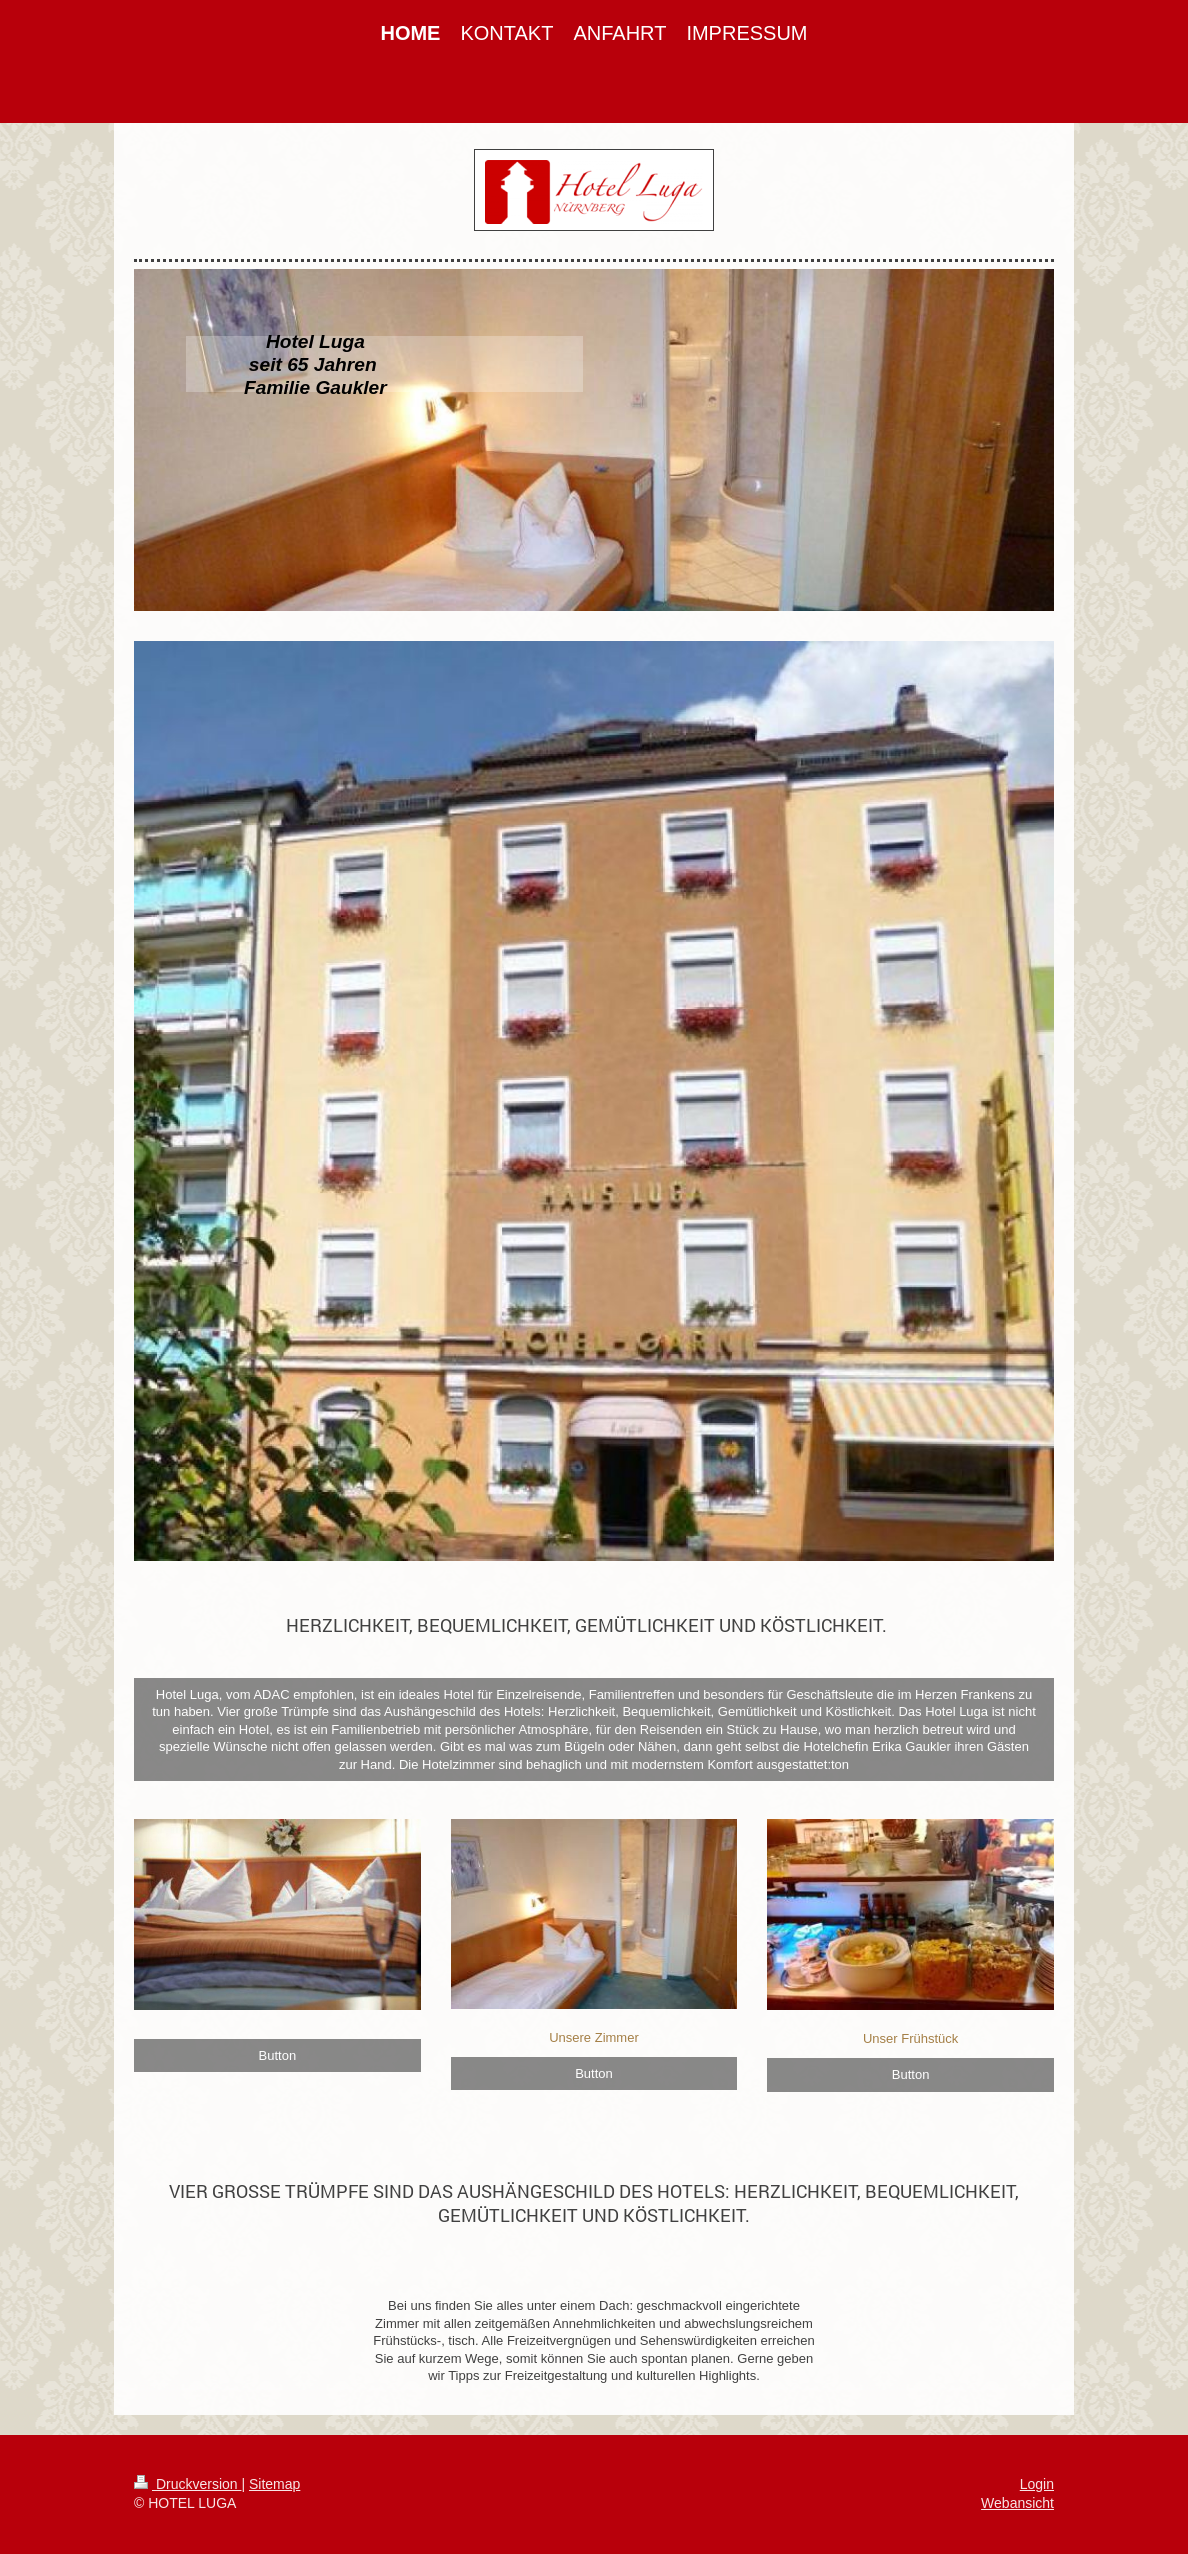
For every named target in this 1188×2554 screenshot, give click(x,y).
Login (1037, 2484)
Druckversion (187, 2484)
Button (278, 2055)
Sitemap (274, 2484)
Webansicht (1017, 2503)
